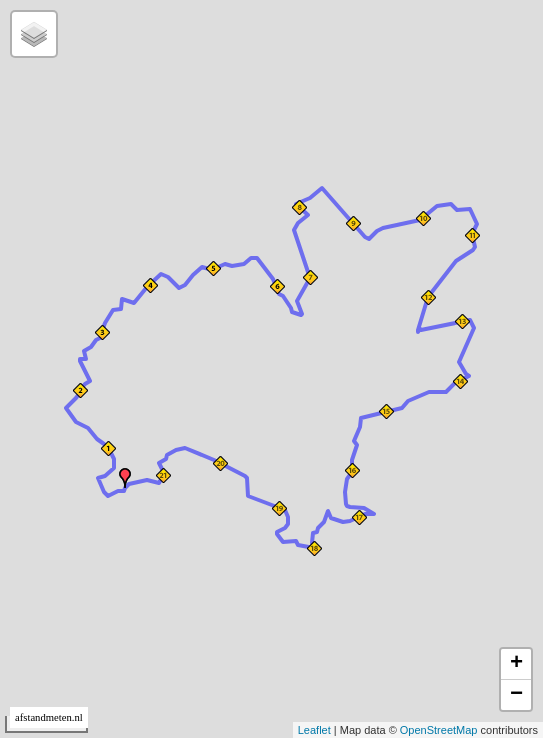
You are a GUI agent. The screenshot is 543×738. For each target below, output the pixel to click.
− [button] (516, 695)
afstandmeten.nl (49, 717)
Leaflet (314, 730)
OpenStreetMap (439, 730)
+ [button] (516, 664)
